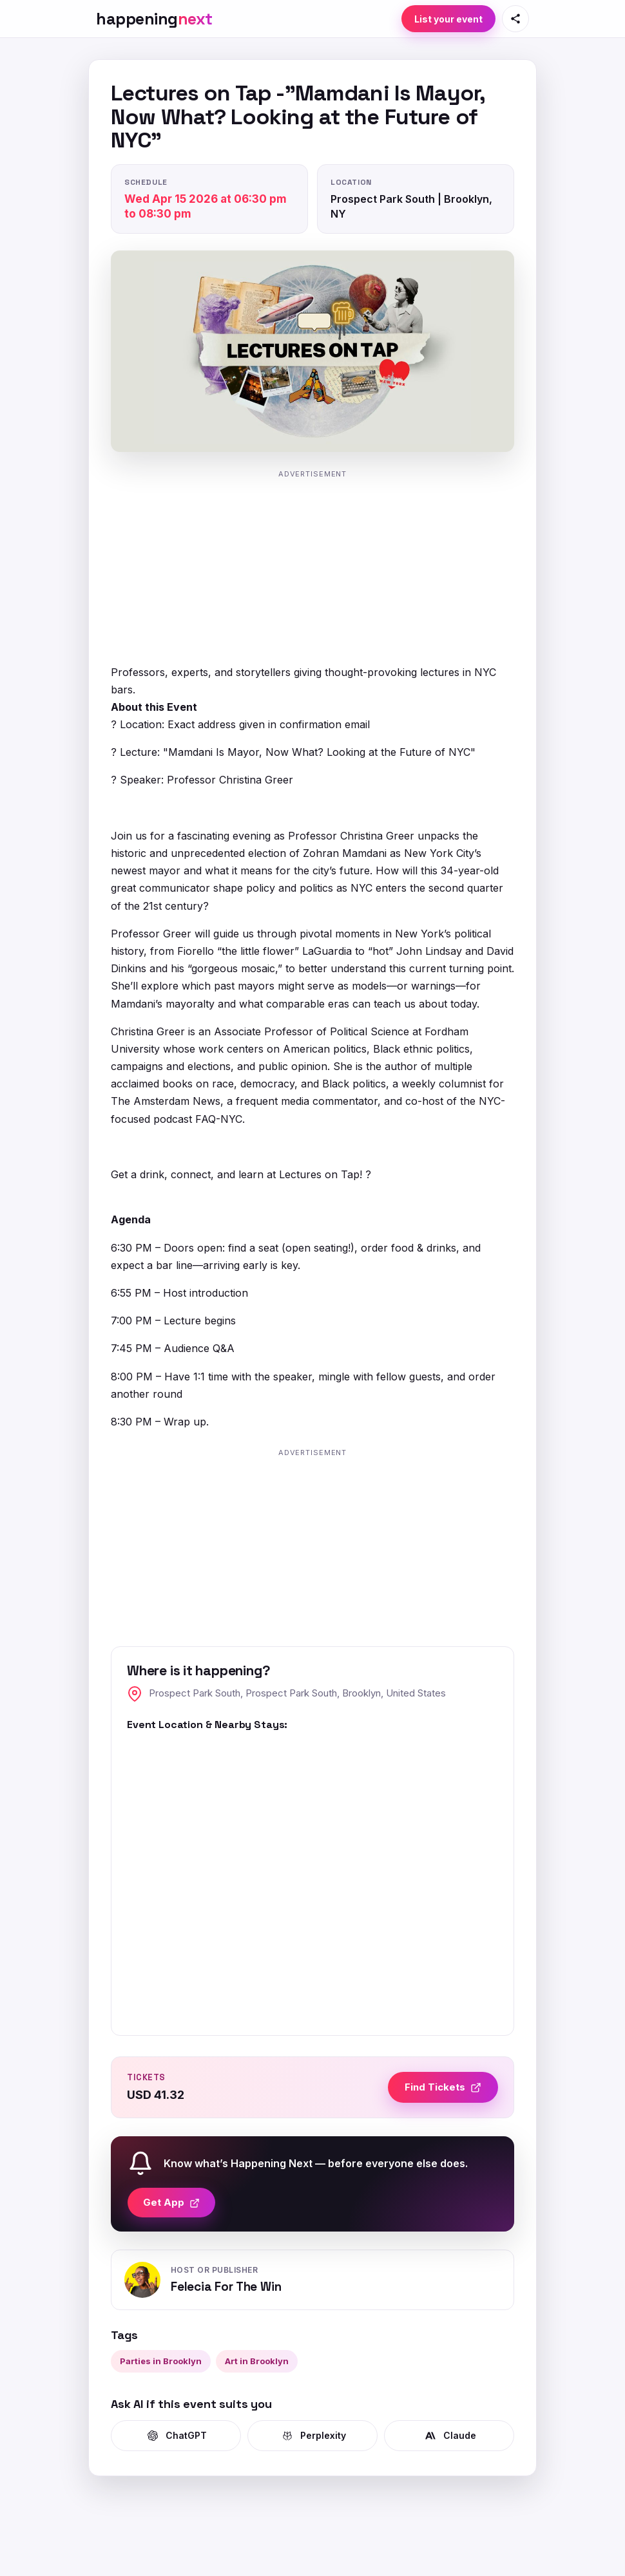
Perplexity (313, 2435)
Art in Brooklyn (257, 2361)
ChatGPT (176, 2435)
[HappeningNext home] (154, 19)
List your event (448, 19)
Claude (449, 2435)
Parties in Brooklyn (161, 2361)
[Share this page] (515, 18)
